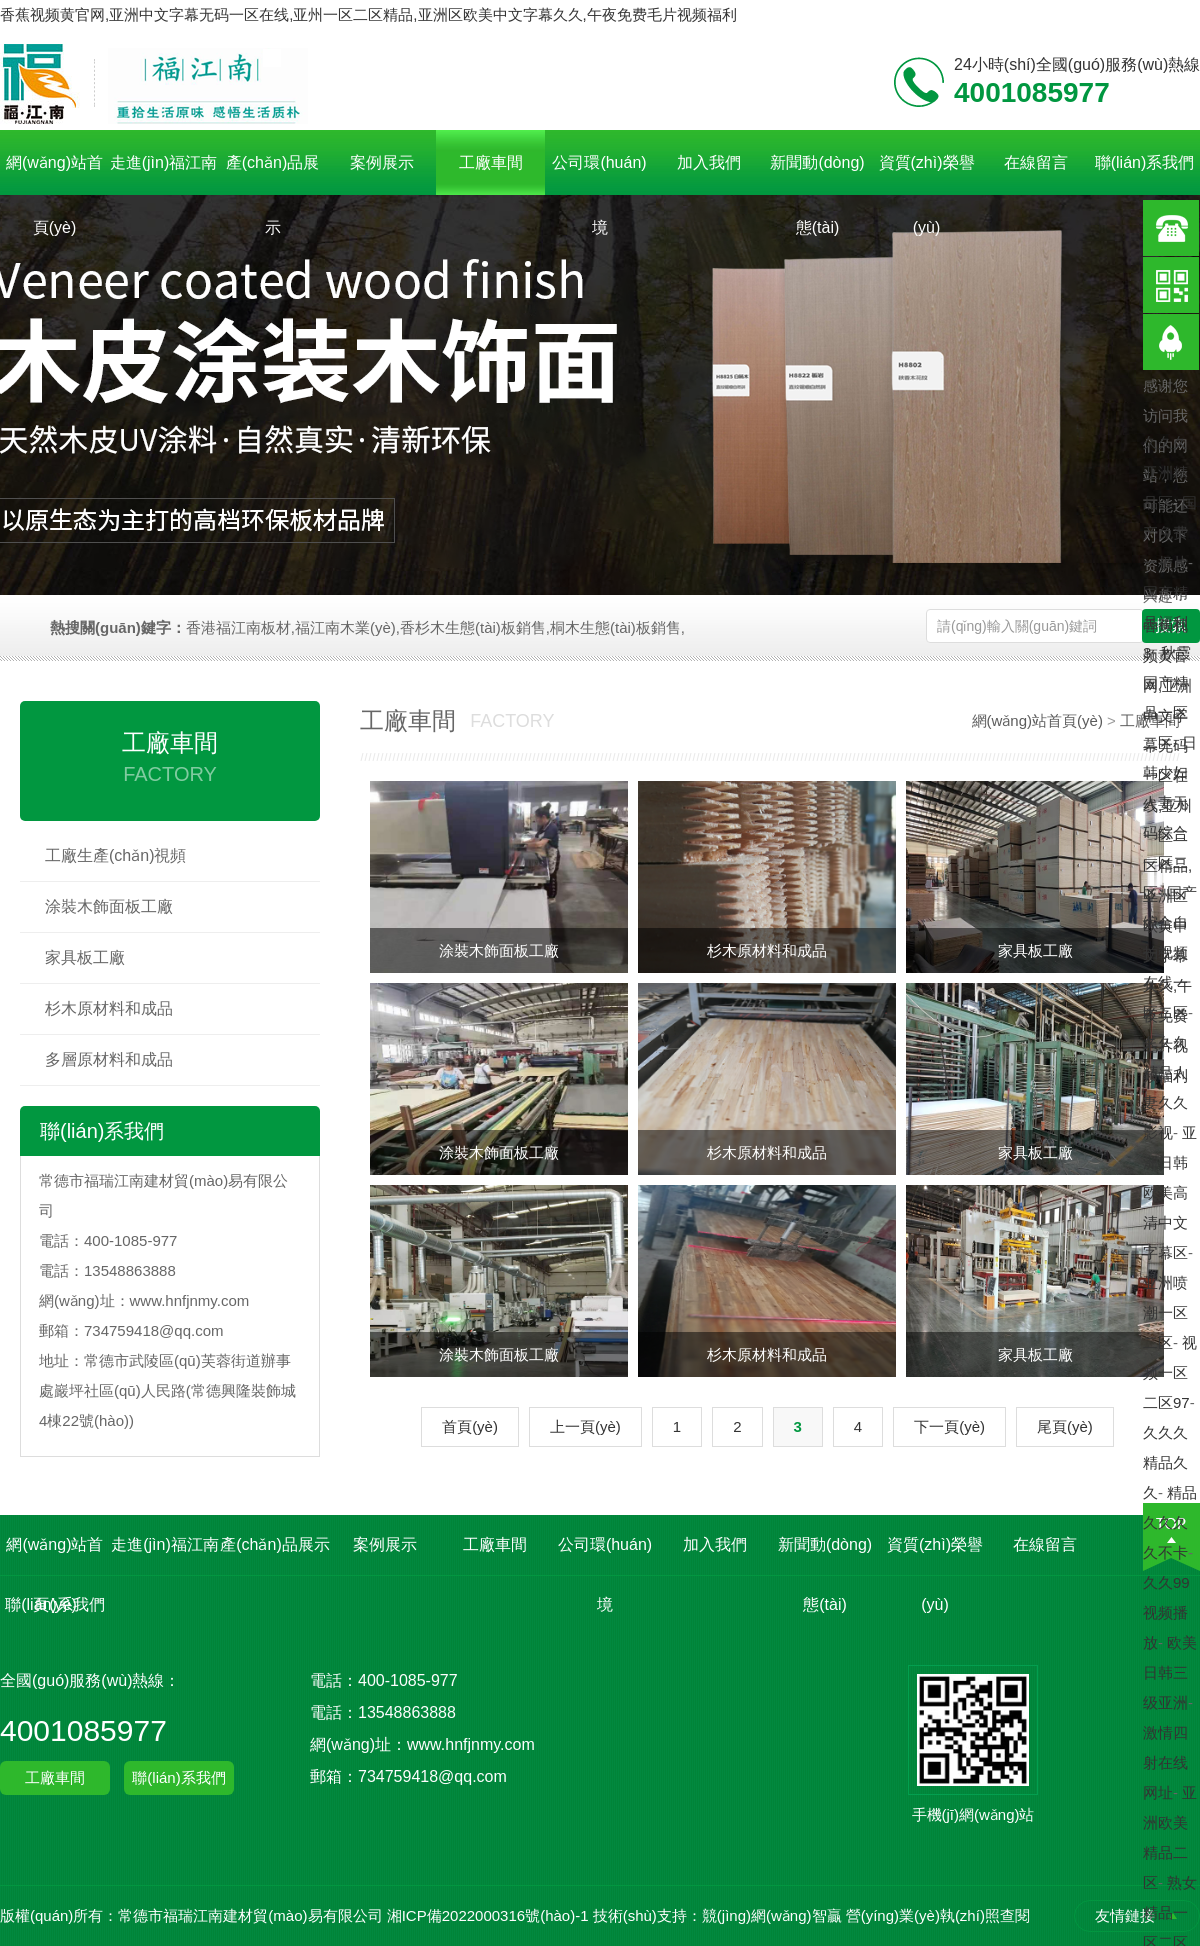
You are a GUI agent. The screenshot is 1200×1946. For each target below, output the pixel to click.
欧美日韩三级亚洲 (1170, 1672)
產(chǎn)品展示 (272, 174)
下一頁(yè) (949, 1426)
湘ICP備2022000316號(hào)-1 (488, 1915)
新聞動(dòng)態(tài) (817, 174)
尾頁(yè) (1065, 1426)
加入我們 (709, 162)
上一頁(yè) (585, 1426)
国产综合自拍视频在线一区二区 (1170, 952)
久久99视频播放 (1166, 1612)
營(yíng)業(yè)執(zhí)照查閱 (938, 1915)
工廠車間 (491, 162)
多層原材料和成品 (109, 1059)
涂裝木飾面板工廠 (109, 906)
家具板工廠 (85, 957)
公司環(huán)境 (599, 174)
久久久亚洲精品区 (1165, 472)
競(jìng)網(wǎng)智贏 (772, 1915)
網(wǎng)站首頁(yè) (54, 174)
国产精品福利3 (1165, 622)
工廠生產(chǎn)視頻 (115, 855)
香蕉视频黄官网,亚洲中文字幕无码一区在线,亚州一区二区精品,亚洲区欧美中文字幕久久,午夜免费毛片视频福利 (368, 14)
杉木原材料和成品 (109, 1008)
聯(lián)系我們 (1145, 162)
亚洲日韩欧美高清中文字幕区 (1170, 1192)
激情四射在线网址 (1165, 1762)
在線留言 (1036, 162)
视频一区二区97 (1170, 1372)
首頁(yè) (470, 1426)
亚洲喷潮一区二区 (1165, 1312)
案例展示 (382, 162)
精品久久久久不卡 (1170, 1522)
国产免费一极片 (1170, 532)
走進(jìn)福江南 (164, 162)
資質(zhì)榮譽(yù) (927, 174)
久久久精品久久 (1165, 1462)
